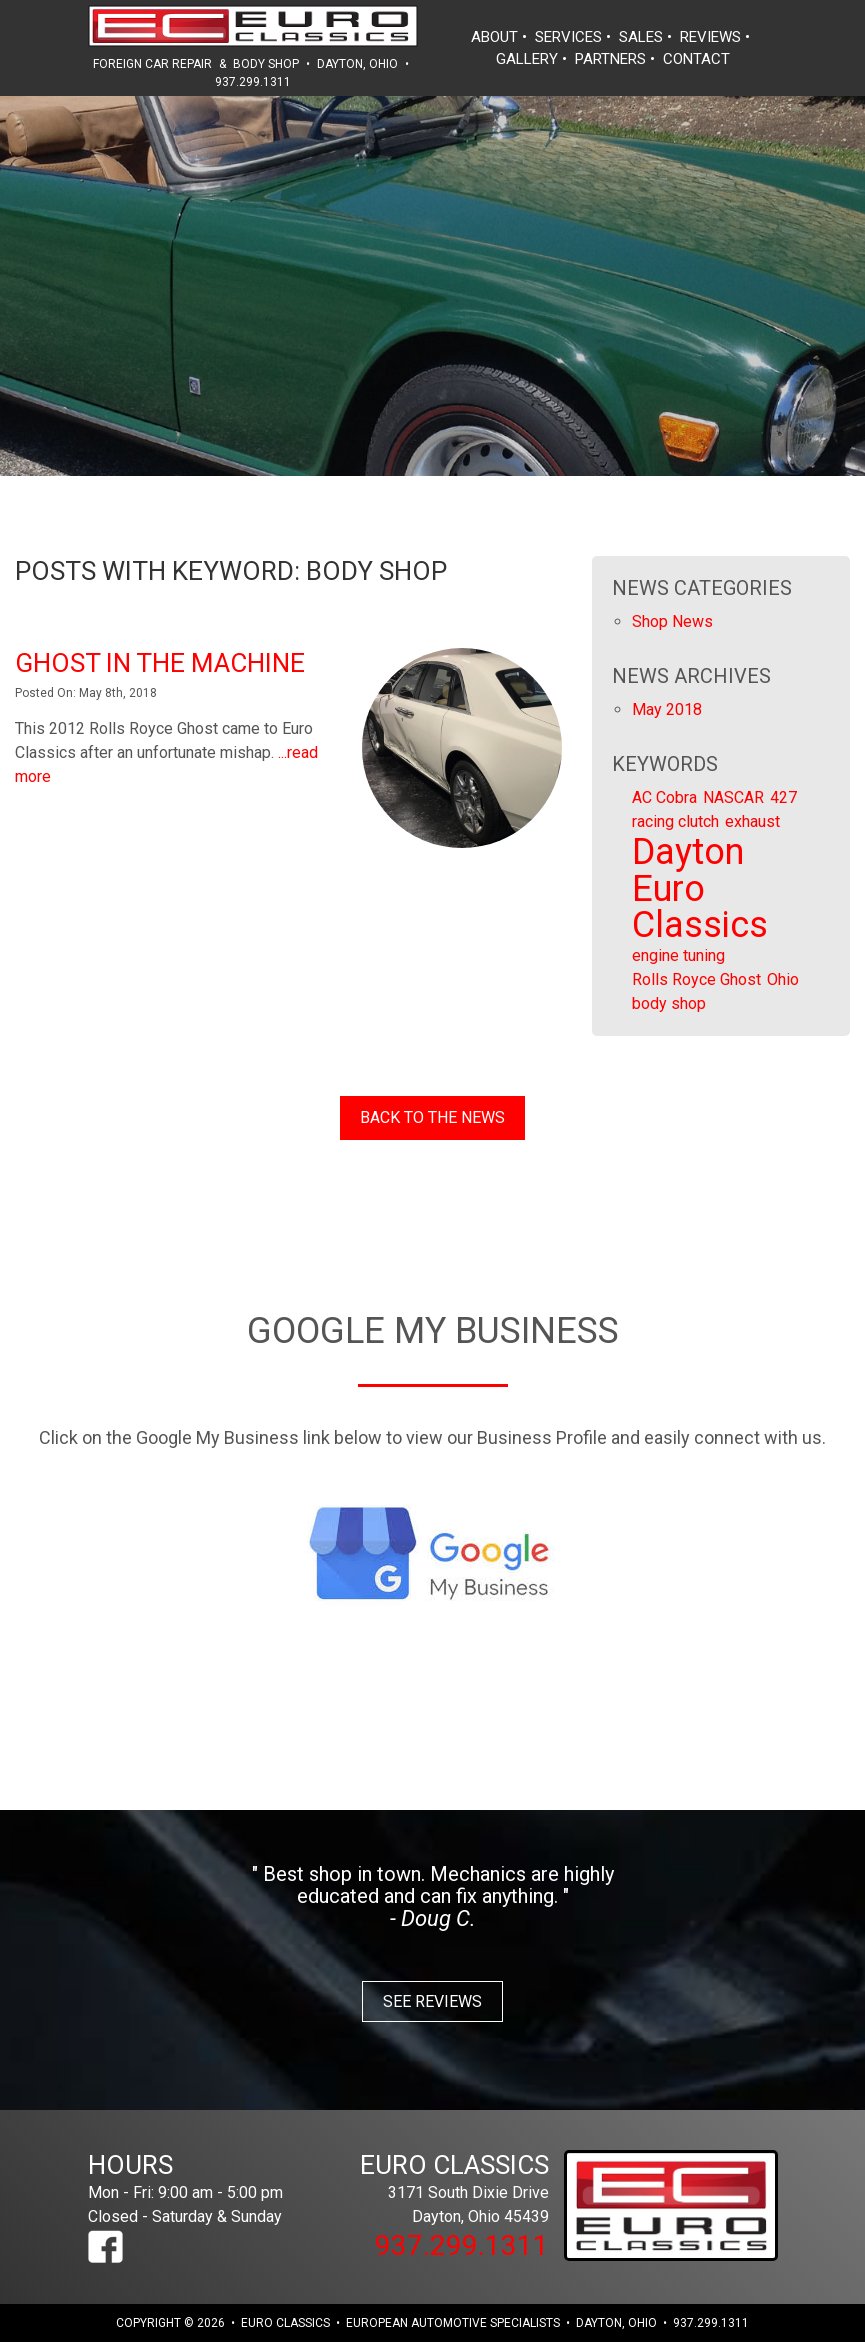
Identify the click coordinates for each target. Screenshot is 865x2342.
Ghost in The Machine (160, 663)
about (494, 37)
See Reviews (432, 2001)
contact (696, 59)
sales (641, 37)
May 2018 (667, 709)
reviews (710, 37)
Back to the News (432, 1117)
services (568, 37)
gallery (527, 59)
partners (610, 59)
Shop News (672, 621)
